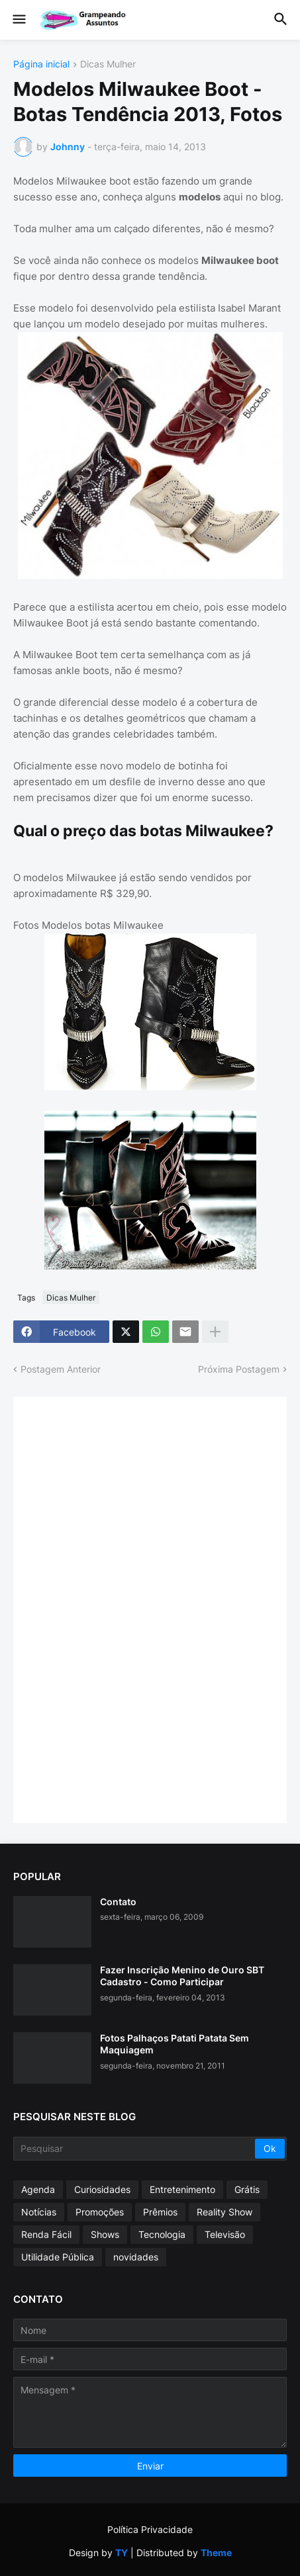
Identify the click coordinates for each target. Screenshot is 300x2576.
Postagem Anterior (61, 1369)
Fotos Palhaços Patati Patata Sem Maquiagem (174, 2043)
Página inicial (41, 64)
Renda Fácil (46, 2234)
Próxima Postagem (238, 1369)
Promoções (99, 2211)
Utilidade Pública (57, 2256)
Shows (105, 2234)
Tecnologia (161, 2234)
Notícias (38, 2211)
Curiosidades (102, 2189)
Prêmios (160, 2211)
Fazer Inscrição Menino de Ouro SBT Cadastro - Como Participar (182, 1975)
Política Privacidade (150, 2529)
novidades (135, 2256)
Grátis (247, 2189)
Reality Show (224, 2211)
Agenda (38, 2189)
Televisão (225, 2234)
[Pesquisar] (135, 2149)
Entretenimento (182, 2189)
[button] (18, 20)
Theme (216, 2552)
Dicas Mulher (108, 64)
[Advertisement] (125, 1608)
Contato (118, 1901)
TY (121, 2552)
